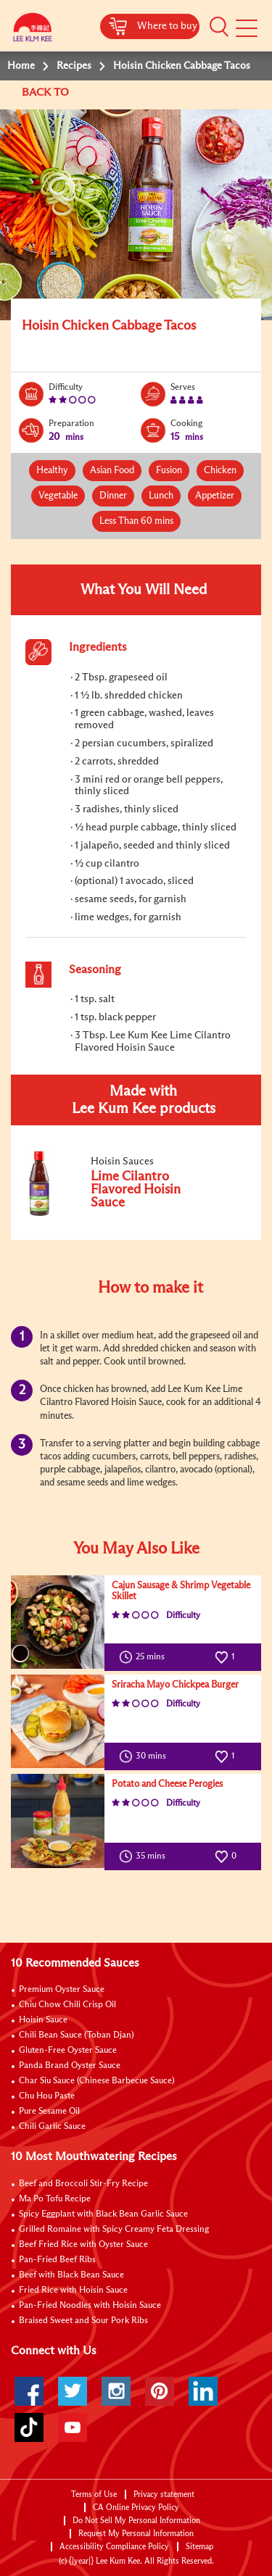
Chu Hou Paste (47, 2096)
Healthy (52, 470)
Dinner (113, 496)
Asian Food (112, 470)
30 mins (146, 1756)
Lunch (161, 496)
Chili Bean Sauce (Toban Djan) (76, 2035)
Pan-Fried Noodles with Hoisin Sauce (90, 2305)
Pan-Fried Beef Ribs (57, 2260)
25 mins (145, 1657)
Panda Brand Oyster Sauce (69, 2066)
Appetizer (214, 496)
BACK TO (47, 92)
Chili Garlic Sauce (52, 2126)
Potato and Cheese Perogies (167, 1784)
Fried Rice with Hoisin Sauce (73, 2290)
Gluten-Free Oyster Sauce (68, 2050)
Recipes (74, 66)
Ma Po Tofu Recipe (55, 2199)
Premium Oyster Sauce (61, 1989)
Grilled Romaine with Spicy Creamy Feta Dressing (114, 2229)
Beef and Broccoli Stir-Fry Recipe (83, 2184)
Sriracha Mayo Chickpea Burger (175, 1685)
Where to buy (167, 26)
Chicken (220, 470)
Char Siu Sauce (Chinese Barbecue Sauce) (97, 2081)
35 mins (145, 1856)
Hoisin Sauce (43, 2020)
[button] (219, 27)
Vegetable (58, 496)
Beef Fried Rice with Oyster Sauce (83, 2245)
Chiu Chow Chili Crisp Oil (67, 2005)
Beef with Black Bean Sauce (71, 2275)
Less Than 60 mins (136, 521)
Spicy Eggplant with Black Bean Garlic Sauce (103, 2214)
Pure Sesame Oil (49, 2111)
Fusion (169, 470)
